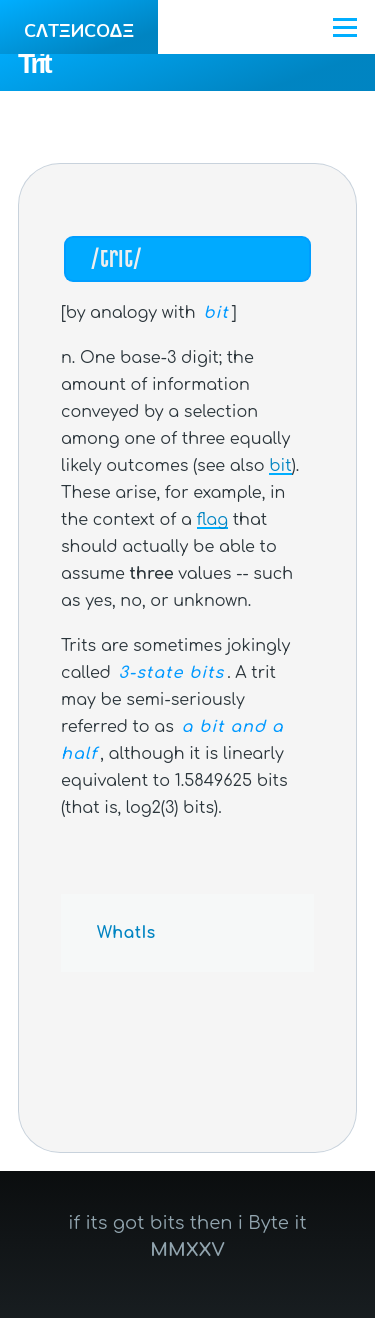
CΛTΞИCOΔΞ (79, 31)
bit (280, 466)
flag (212, 520)
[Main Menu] (345, 27)
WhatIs (126, 933)
